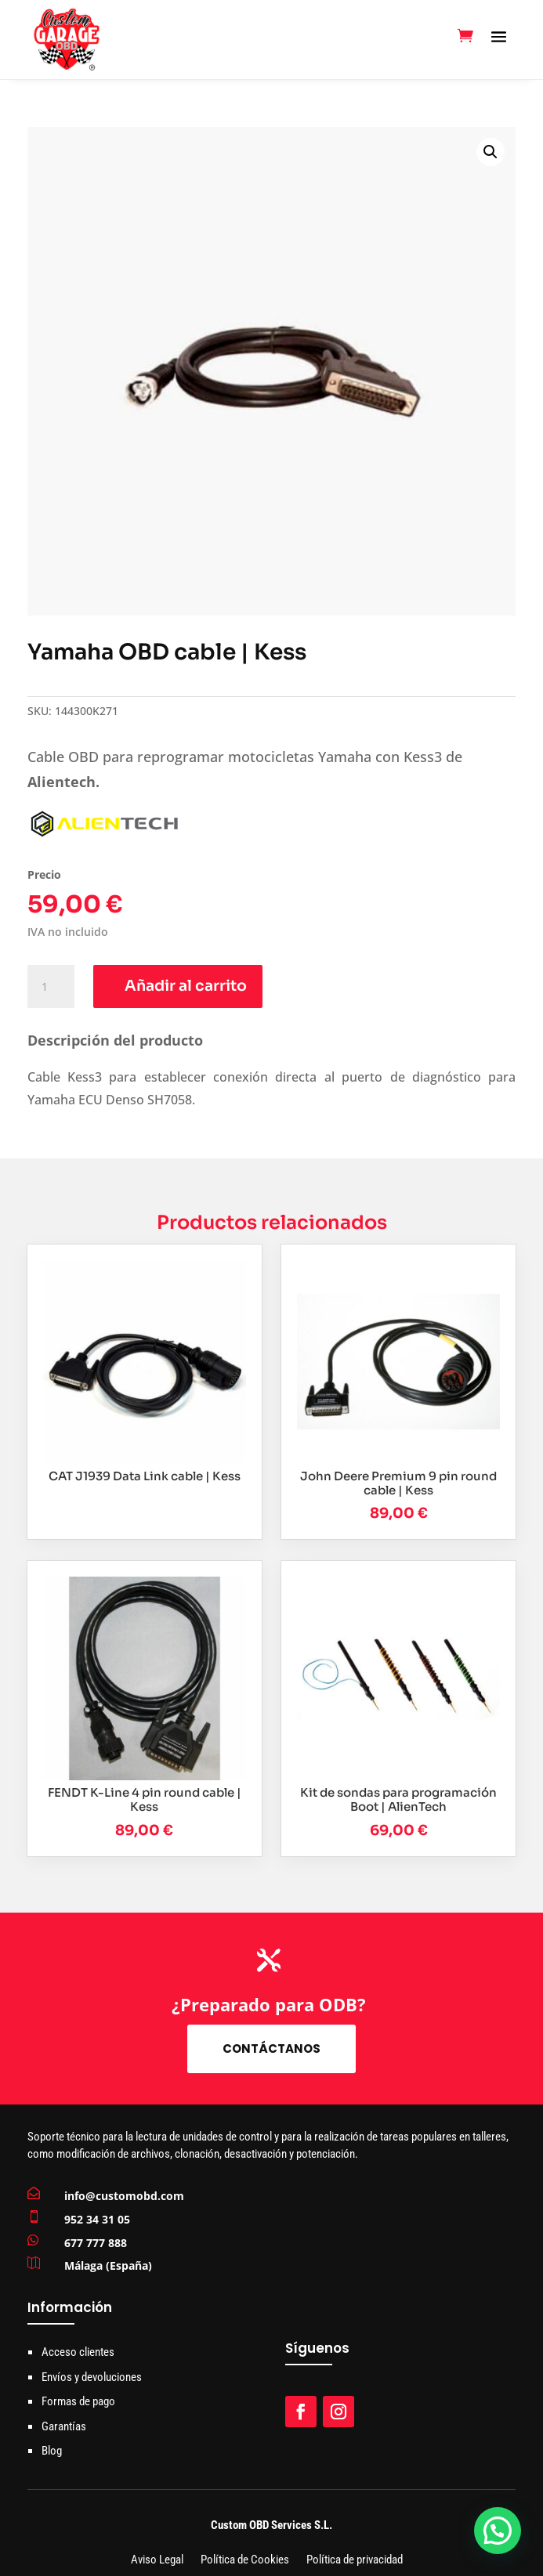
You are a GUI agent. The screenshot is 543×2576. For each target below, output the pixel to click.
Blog (52, 2451)
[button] (490, 152)
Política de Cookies (245, 2561)
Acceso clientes (78, 2352)
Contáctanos (271, 2048)
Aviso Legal (157, 2561)
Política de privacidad (354, 2561)
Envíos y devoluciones (92, 2377)
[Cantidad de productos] (50, 987)
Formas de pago (78, 2401)
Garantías (64, 2426)
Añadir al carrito (186, 986)
